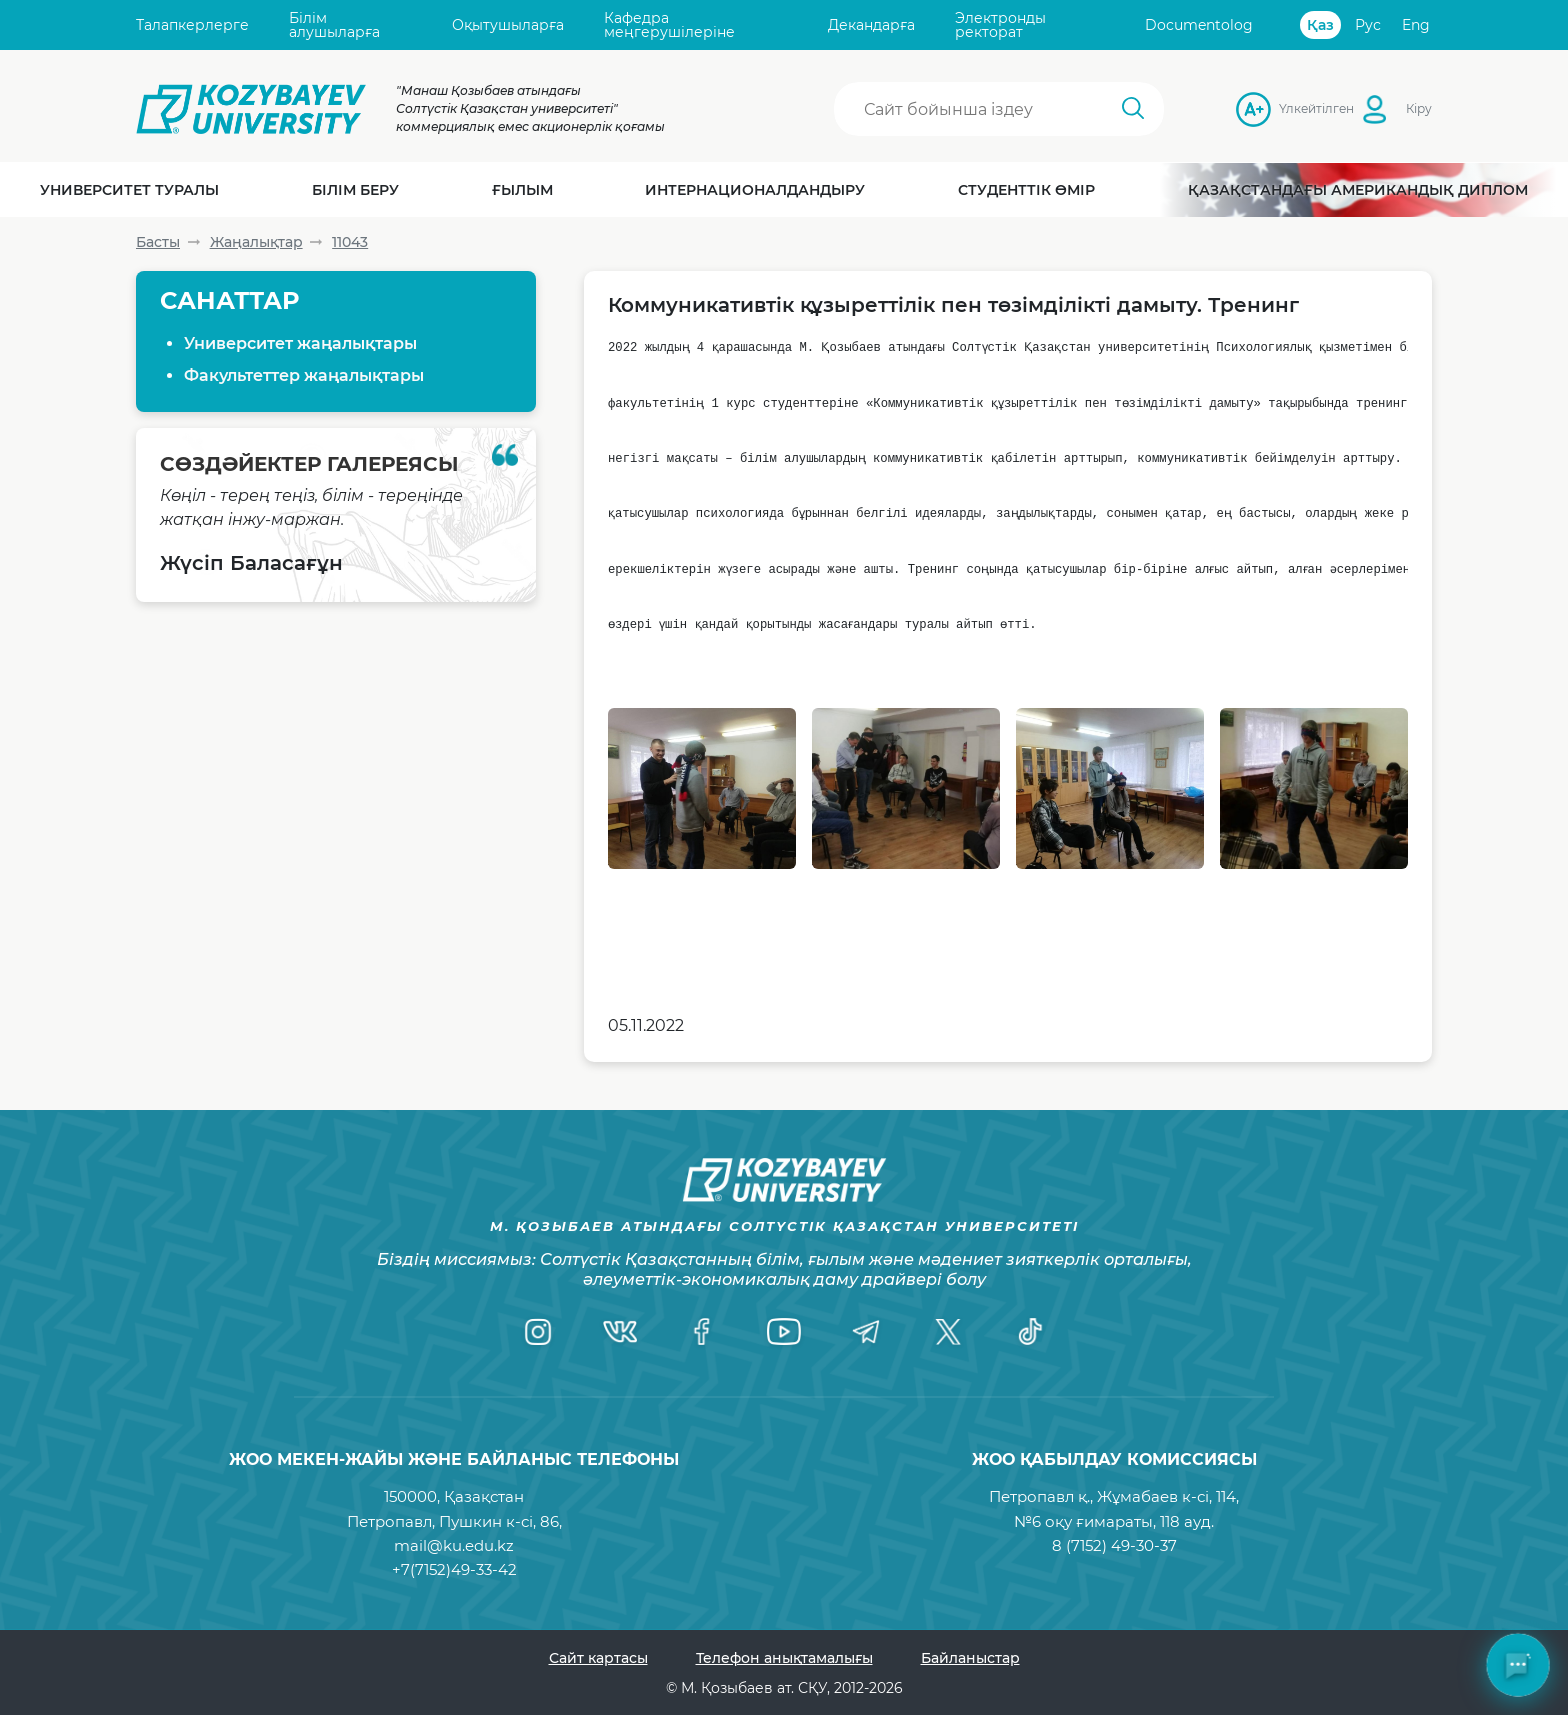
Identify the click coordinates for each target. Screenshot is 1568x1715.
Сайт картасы (598, 1658)
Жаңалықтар (256, 242)
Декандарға (871, 25)
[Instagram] (538, 1331)
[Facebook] (702, 1331)
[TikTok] (1030, 1331)
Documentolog (1199, 25)
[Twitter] (948, 1331)
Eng (1416, 25)
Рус (1368, 25)
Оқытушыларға (508, 25)
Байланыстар (970, 1658)
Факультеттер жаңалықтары (304, 375)
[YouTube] (784, 1331)
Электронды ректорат (1000, 25)
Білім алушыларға (334, 25)
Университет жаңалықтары (300, 343)
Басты (158, 242)
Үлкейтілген (1285, 108)
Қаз (1320, 25)
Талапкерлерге (192, 25)
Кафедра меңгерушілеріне (669, 25)
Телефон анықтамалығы (784, 1658)
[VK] (620, 1331)
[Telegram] (866, 1331)
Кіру (1419, 108)
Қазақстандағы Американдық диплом (1358, 190)
